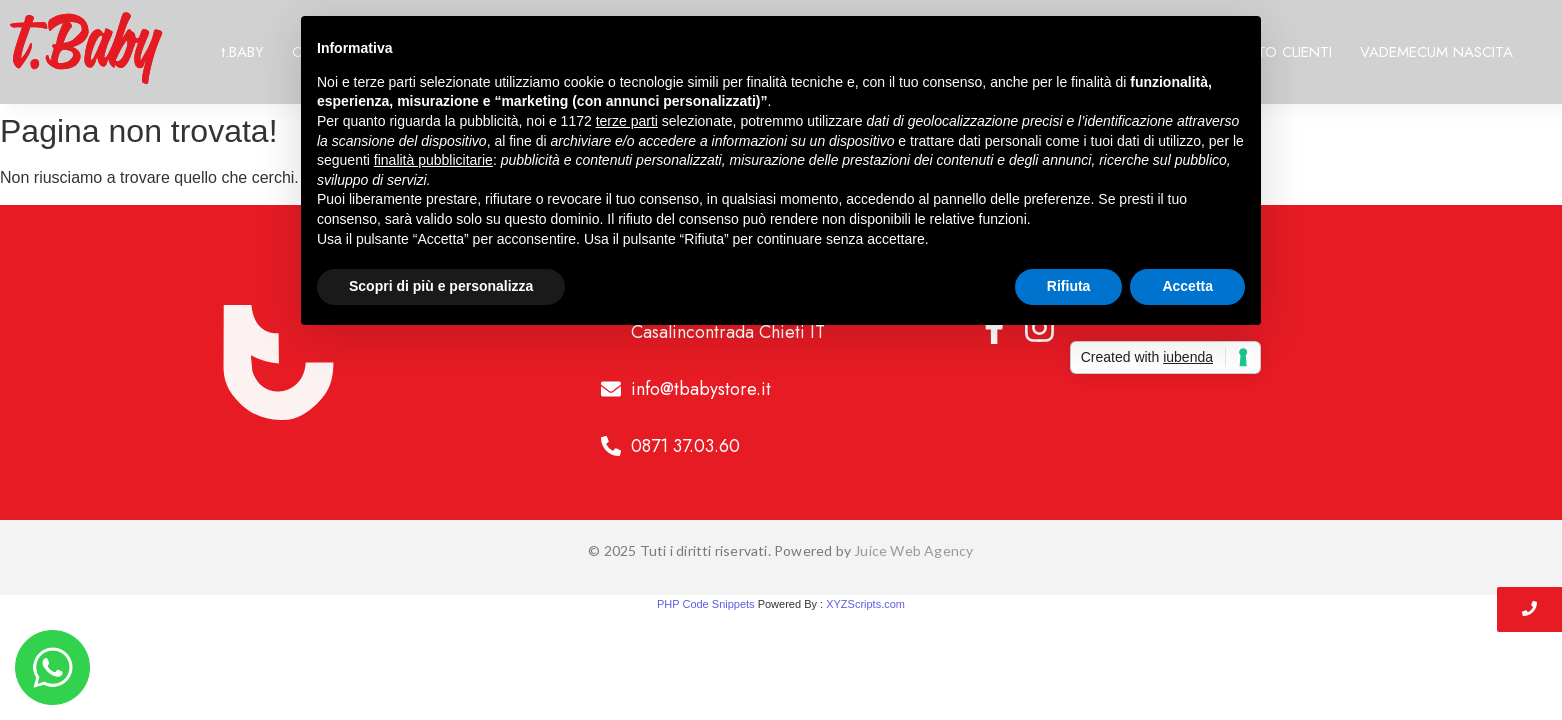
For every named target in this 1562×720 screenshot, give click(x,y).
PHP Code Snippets (706, 604)
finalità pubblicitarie (433, 160)
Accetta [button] (1187, 286)
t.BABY (243, 52)
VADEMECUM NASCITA (1436, 52)
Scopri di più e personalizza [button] (441, 286)
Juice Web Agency (913, 550)
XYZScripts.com (865, 604)
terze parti (627, 121)
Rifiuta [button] (1069, 286)
